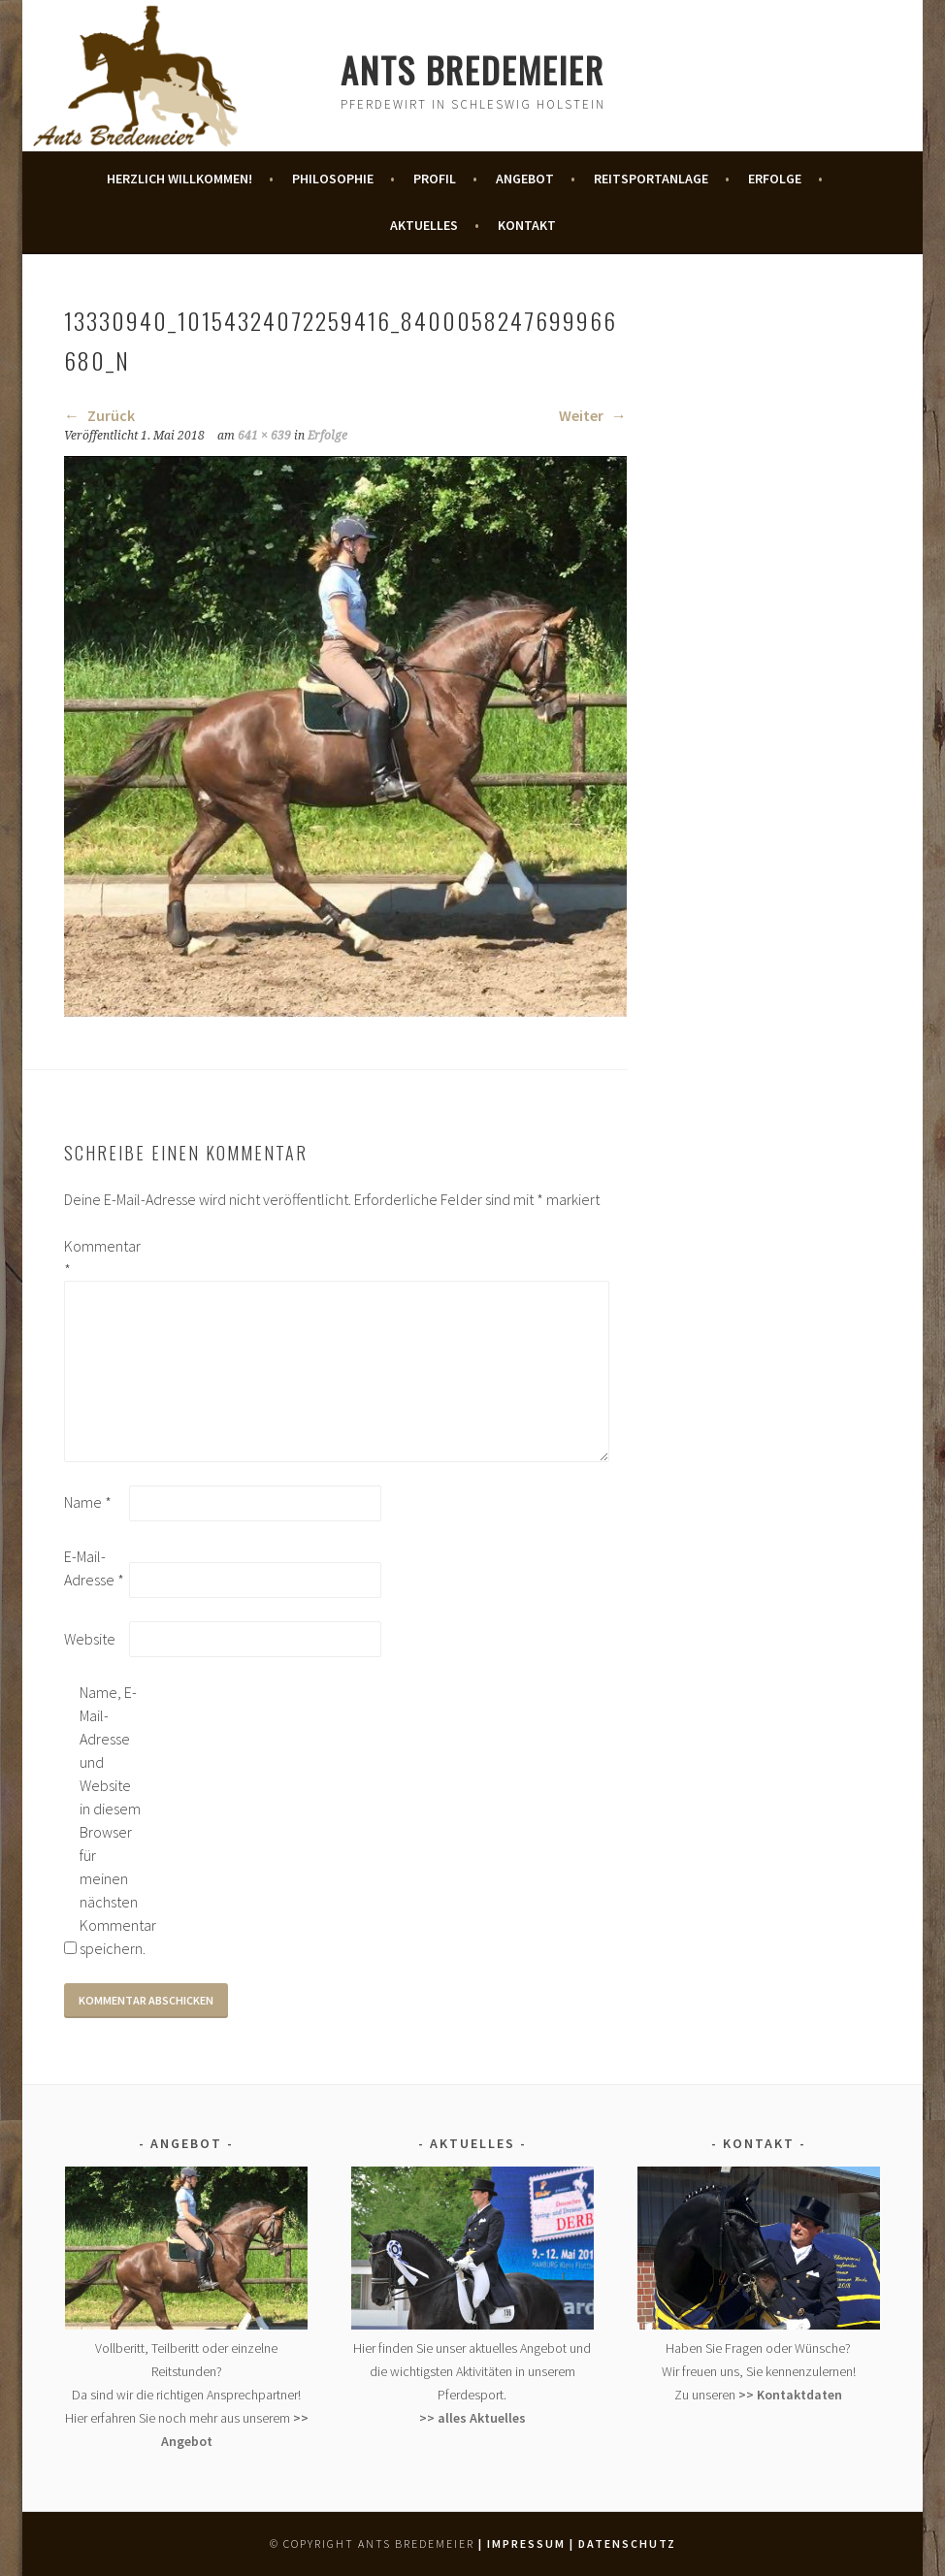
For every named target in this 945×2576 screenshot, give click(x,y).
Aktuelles (424, 225)
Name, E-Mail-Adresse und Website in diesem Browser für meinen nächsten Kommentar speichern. (111, 1820)
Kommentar (95, 1257)
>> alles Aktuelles (472, 2418)
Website (89, 1638)
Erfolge (774, 178)
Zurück (99, 415)
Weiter (593, 415)
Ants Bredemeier (472, 69)
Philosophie (333, 178)
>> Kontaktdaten (790, 2394)
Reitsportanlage (651, 178)
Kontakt (527, 225)
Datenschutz (627, 2543)
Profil (434, 178)
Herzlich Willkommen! (179, 178)
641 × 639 (264, 435)
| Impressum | (526, 2543)
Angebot (525, 178)
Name (88, 1502)
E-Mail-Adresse (94, 1568)
